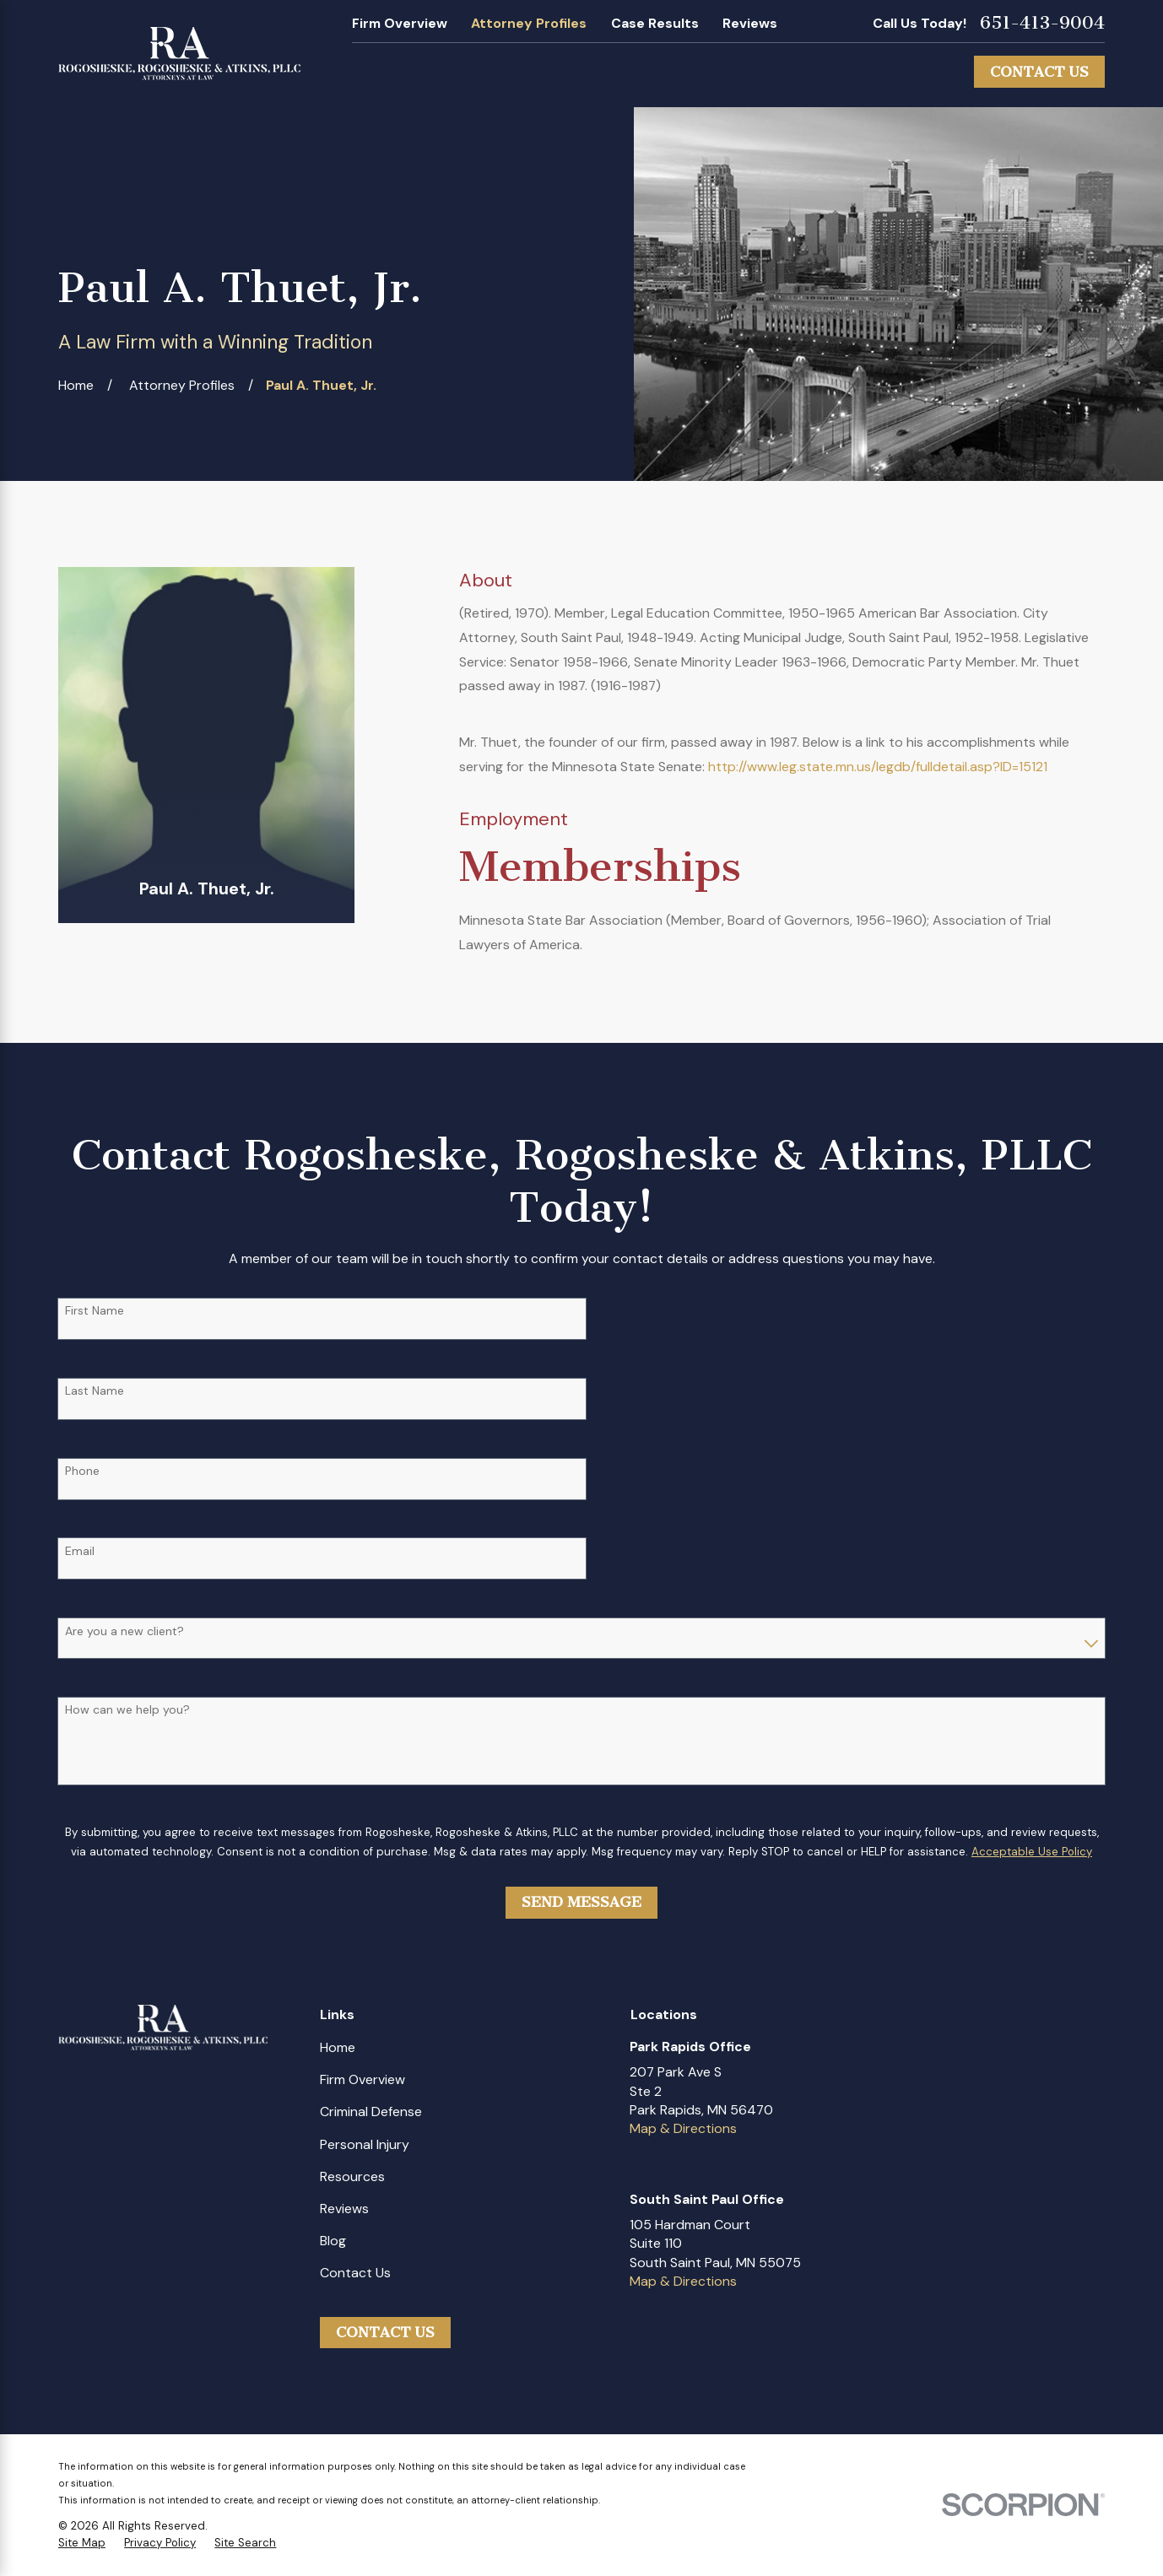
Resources (352, 2176)
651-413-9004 (1042, 23)
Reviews (749, 23)
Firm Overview (399, 23)
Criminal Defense (371, 2111)
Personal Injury (364, 2144)
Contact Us (1039, 71)
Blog (333, 2240)
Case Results (655, 23)
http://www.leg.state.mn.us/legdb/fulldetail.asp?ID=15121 (877, 766)
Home (337, 2047)
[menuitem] (81, 2543)
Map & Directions (683, 2128)
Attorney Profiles (529, 23)
